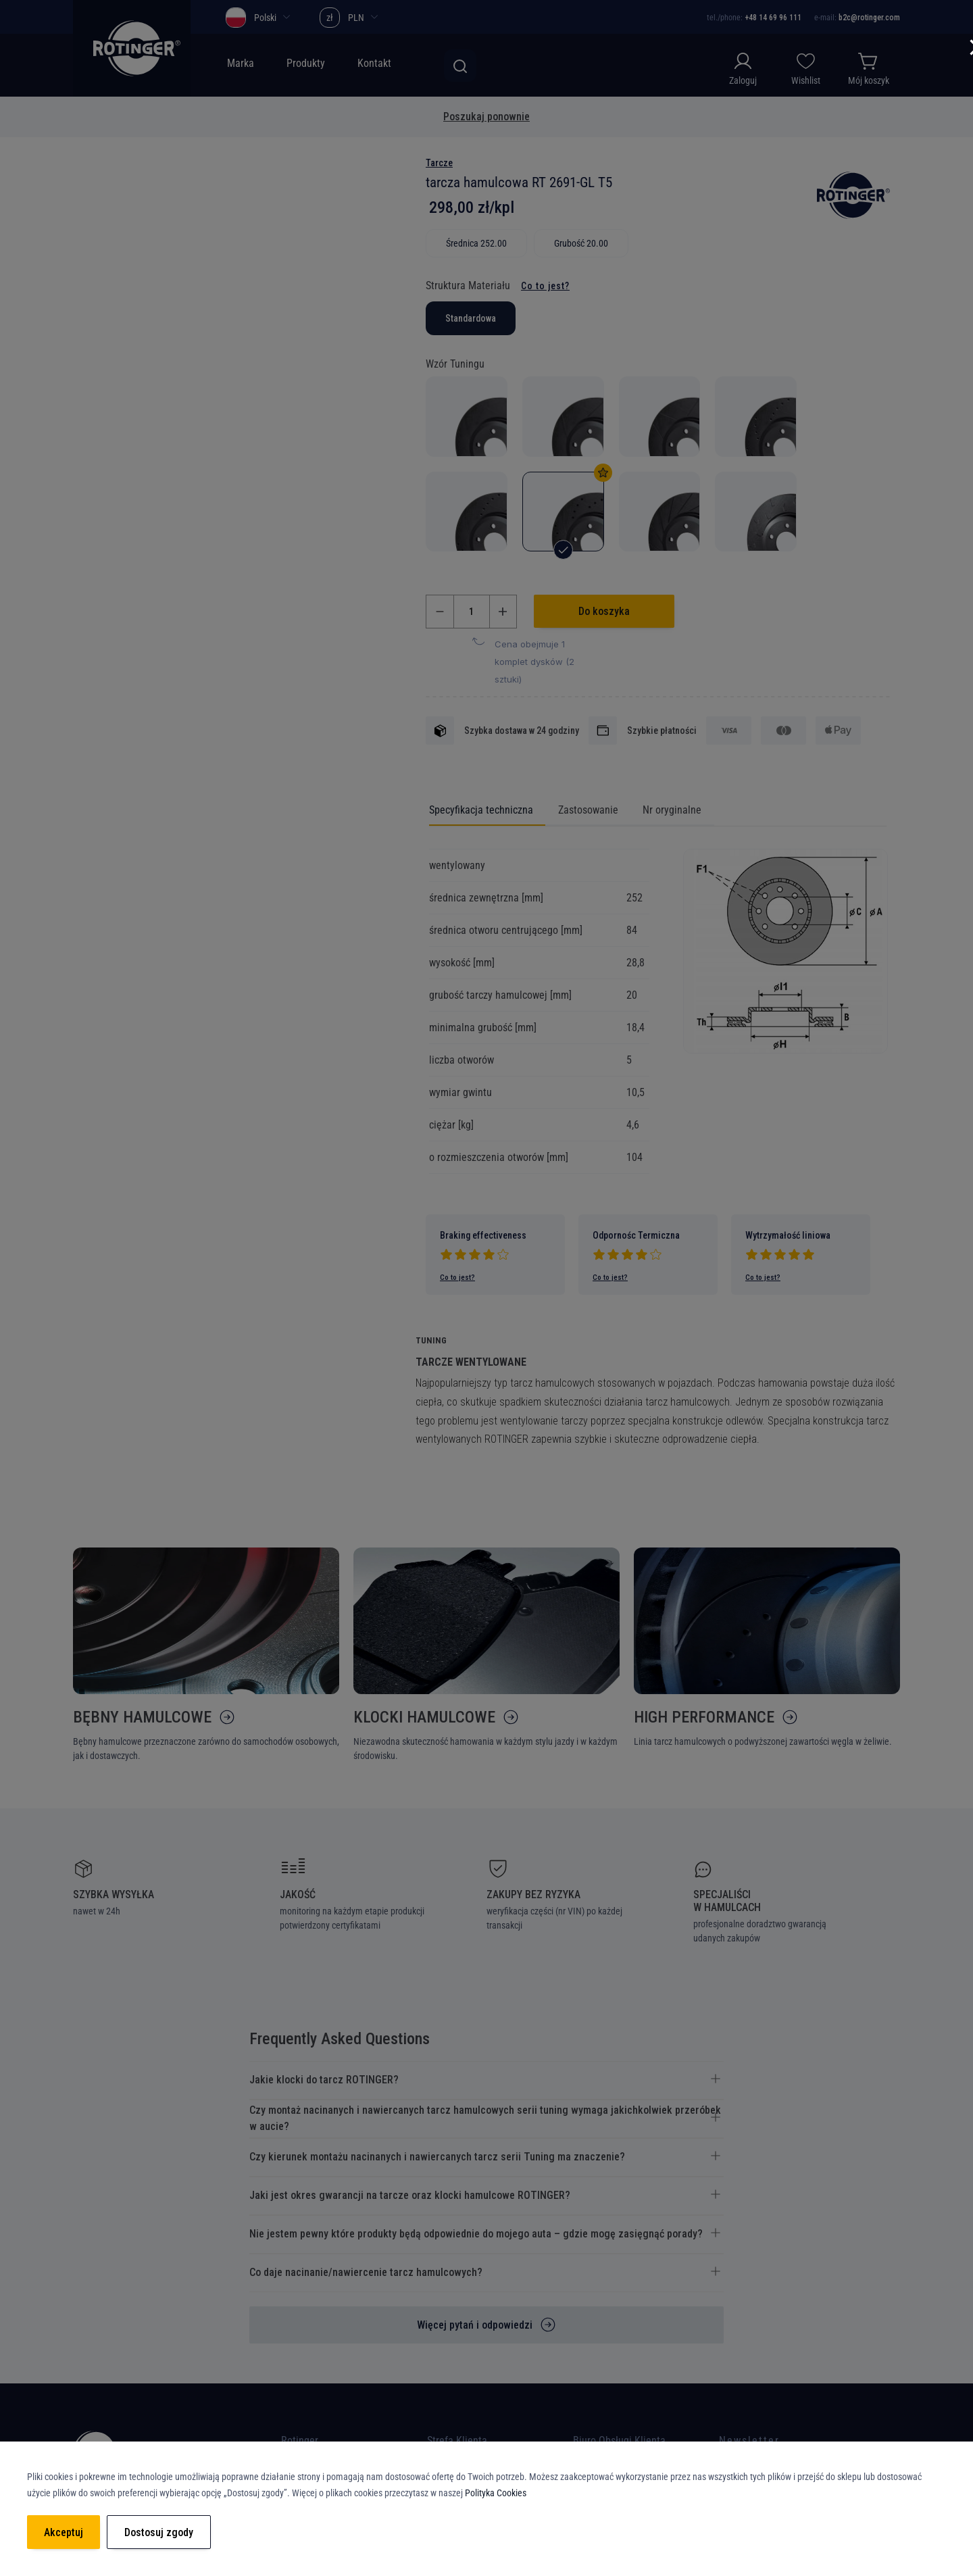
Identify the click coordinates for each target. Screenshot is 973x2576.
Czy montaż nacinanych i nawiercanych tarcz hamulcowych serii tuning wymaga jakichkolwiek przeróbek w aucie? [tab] (485, 2122)
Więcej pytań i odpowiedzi (474, 2329)
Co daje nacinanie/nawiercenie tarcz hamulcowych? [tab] (365, 2277)
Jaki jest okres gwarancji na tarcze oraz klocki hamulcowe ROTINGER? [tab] (409, 2200)
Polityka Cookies (495, 2492)
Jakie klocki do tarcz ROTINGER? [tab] (324, 2084)
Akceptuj (63, 2532)
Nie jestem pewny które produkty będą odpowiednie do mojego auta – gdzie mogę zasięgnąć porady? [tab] (476, 2238)
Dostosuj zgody (158, 2532)
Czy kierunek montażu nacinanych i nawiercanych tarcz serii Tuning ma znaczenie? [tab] (437, 2161)
